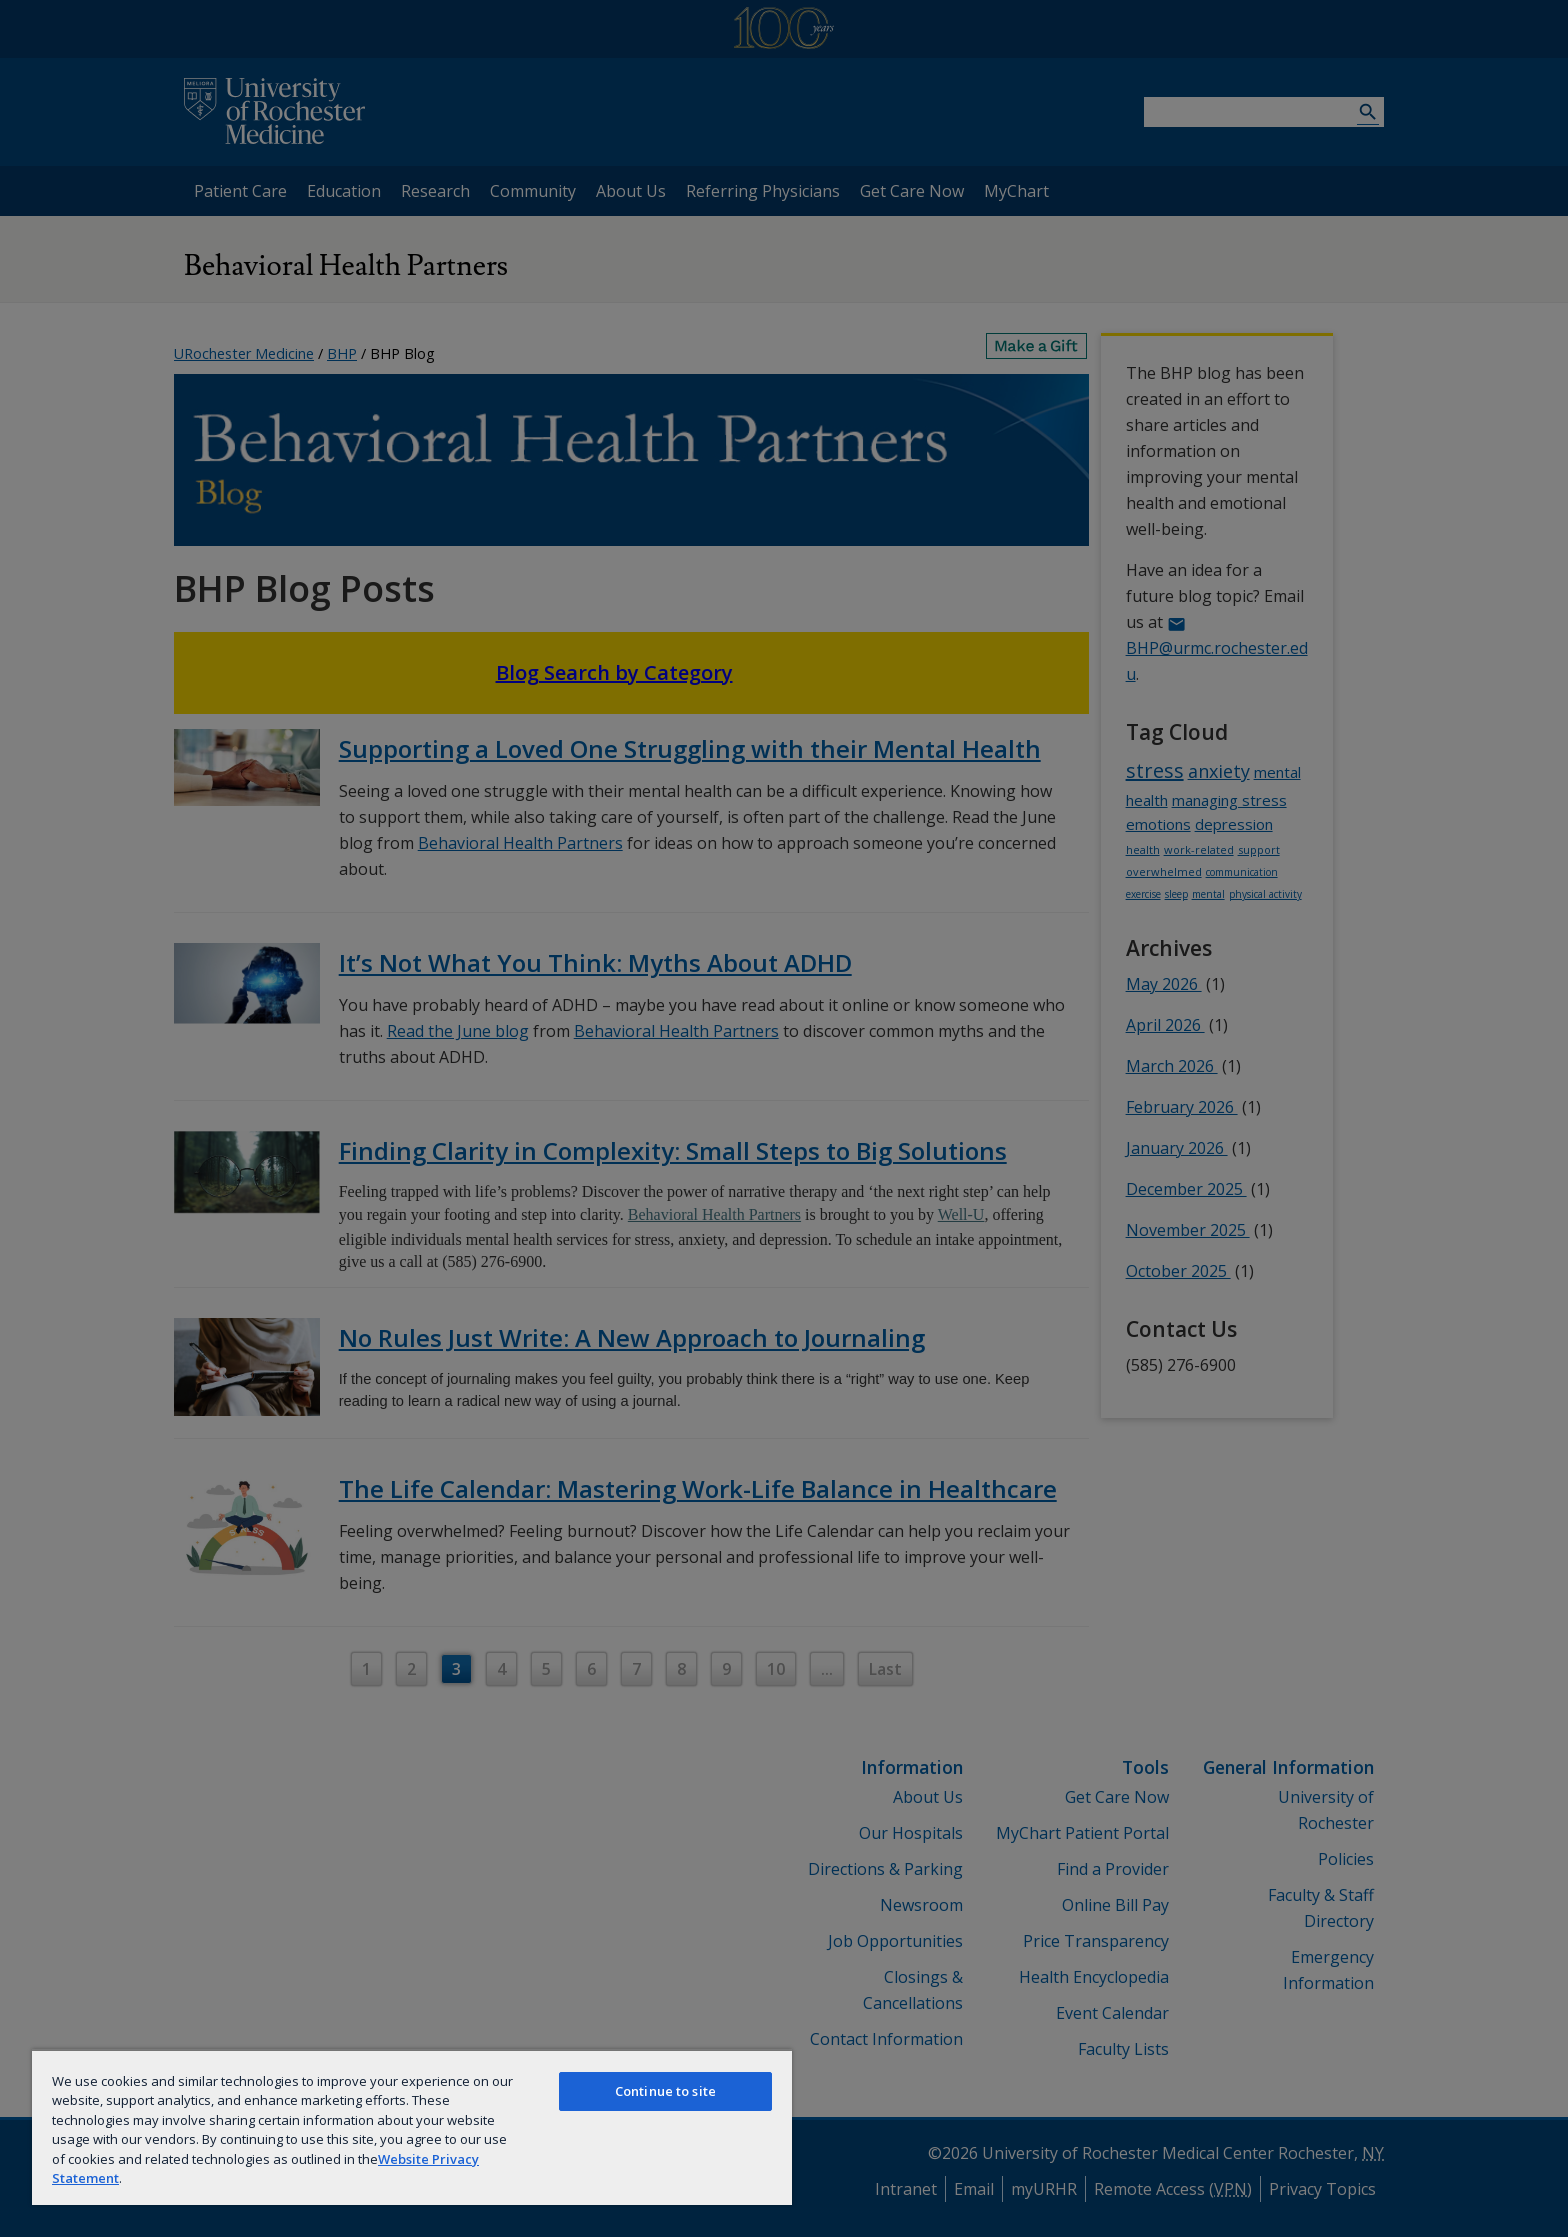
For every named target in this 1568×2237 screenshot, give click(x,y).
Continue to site (665, 2091)
